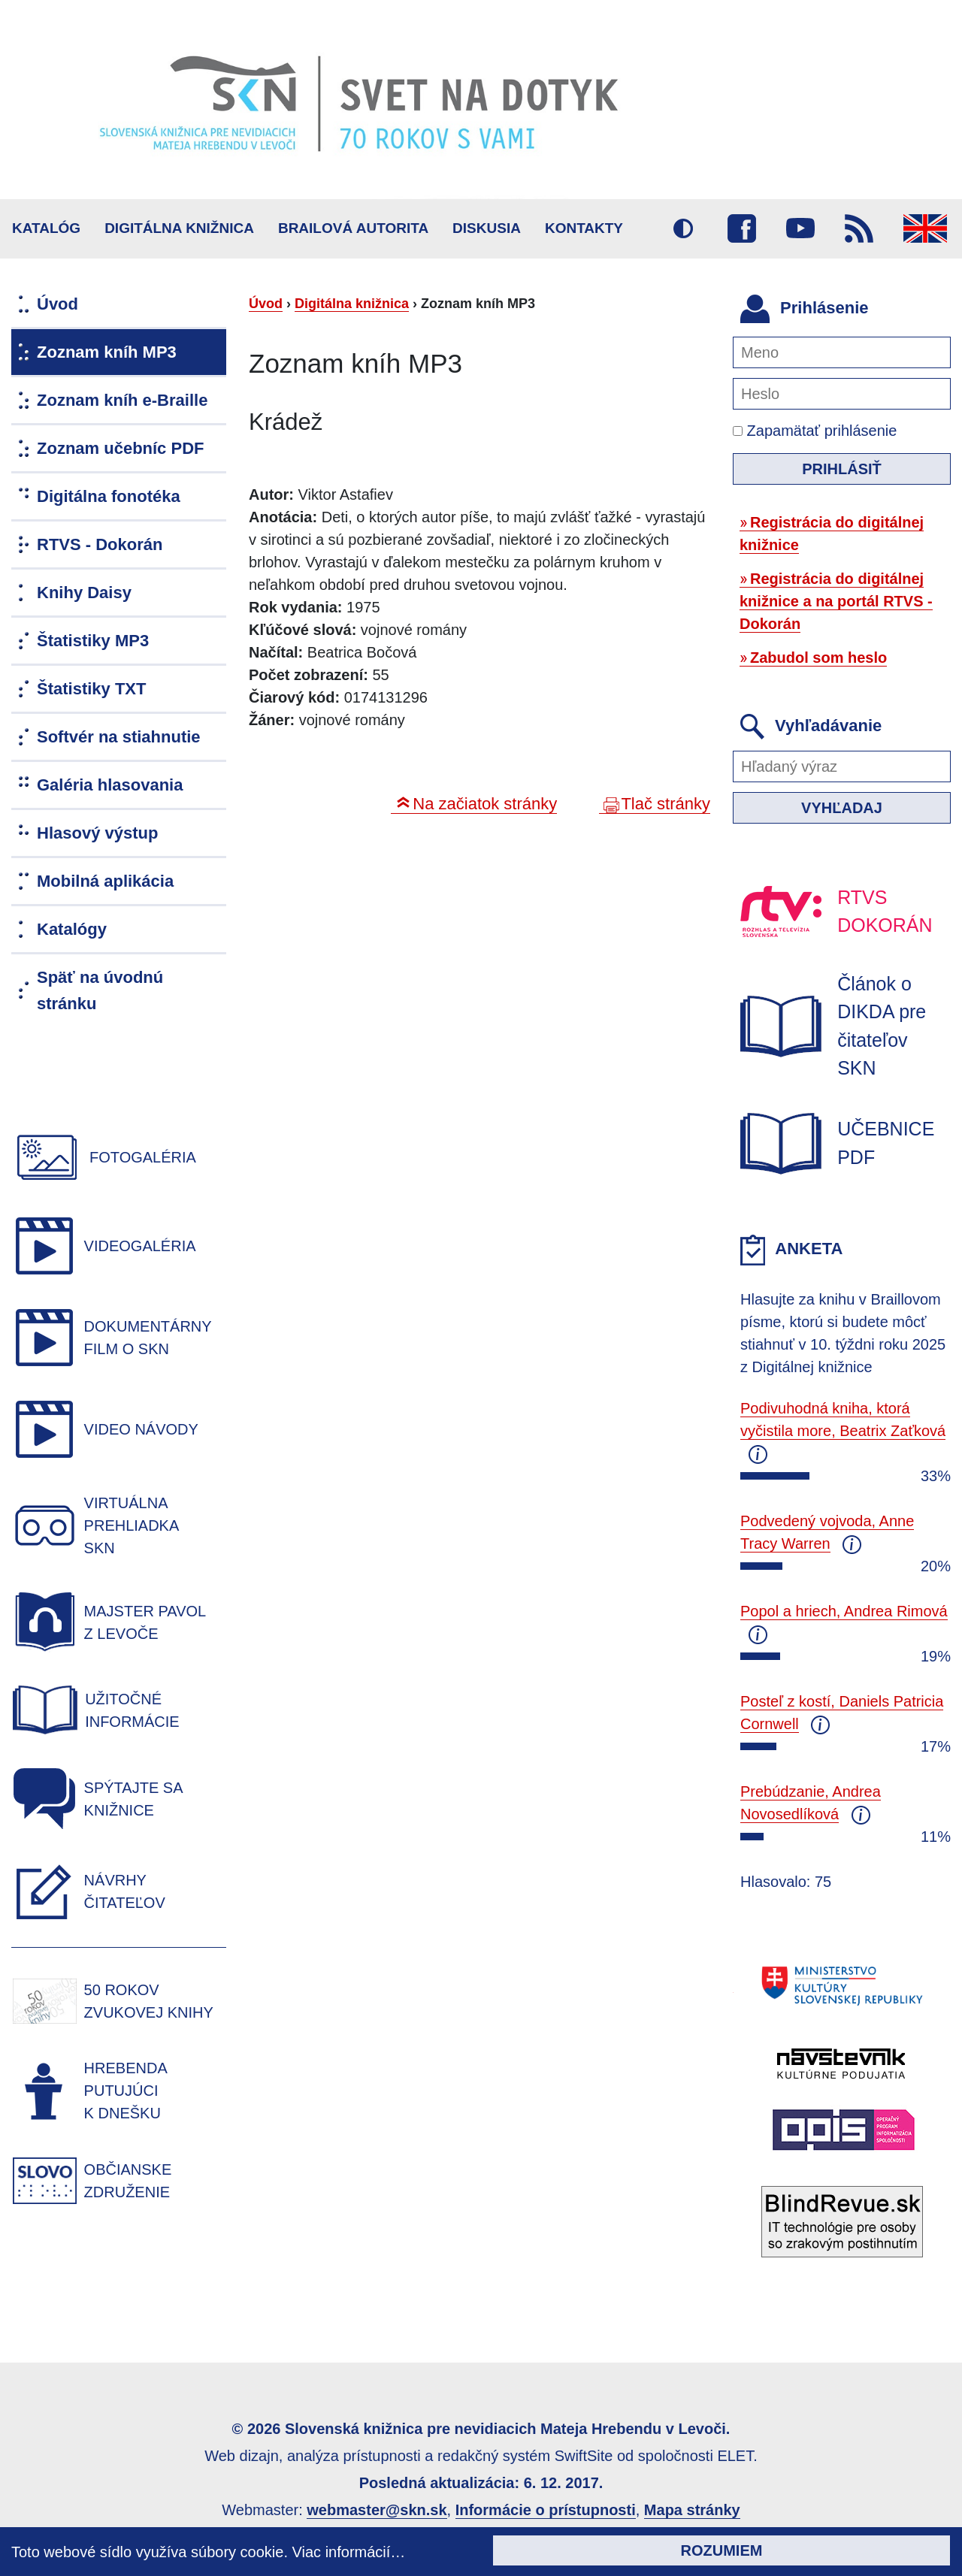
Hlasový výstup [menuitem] (97, 833)
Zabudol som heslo (818, 657)
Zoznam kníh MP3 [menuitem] (107, 352)
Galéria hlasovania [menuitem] (110, 785)
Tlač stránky (665, 803)
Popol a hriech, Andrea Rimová (844, 1611)
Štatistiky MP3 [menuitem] (93, 640)
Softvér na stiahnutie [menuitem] (119, 736)
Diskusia (486, 228)
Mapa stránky (692, 2510)
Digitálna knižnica (179, 228)
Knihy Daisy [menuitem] (84, 592)
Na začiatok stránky (485, 803)
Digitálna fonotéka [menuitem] (108, 496)
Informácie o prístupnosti (545, 2510)
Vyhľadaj (841, 808)
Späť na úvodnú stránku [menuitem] (100, 990)
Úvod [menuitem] (57, 304)
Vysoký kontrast (683, 228)
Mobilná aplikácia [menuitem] (105, 881)
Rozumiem (722, 2550)
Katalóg (46, 228)
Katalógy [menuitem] (72, 929)
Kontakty (584, 228)
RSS (859, 228)
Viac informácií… (349, 2552)
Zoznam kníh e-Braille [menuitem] (122, 400)
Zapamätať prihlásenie (815, 430)
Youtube (800, 228)
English (925, 228)
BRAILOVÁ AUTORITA (353, 228)
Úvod (266, 303)
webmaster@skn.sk (376, 2510)
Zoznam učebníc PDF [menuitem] (120, 448)
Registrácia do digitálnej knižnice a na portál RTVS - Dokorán (836, 601)
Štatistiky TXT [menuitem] (91, 688)
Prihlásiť (842, 469)
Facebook (741, 228)
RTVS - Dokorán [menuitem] (99, 544)
